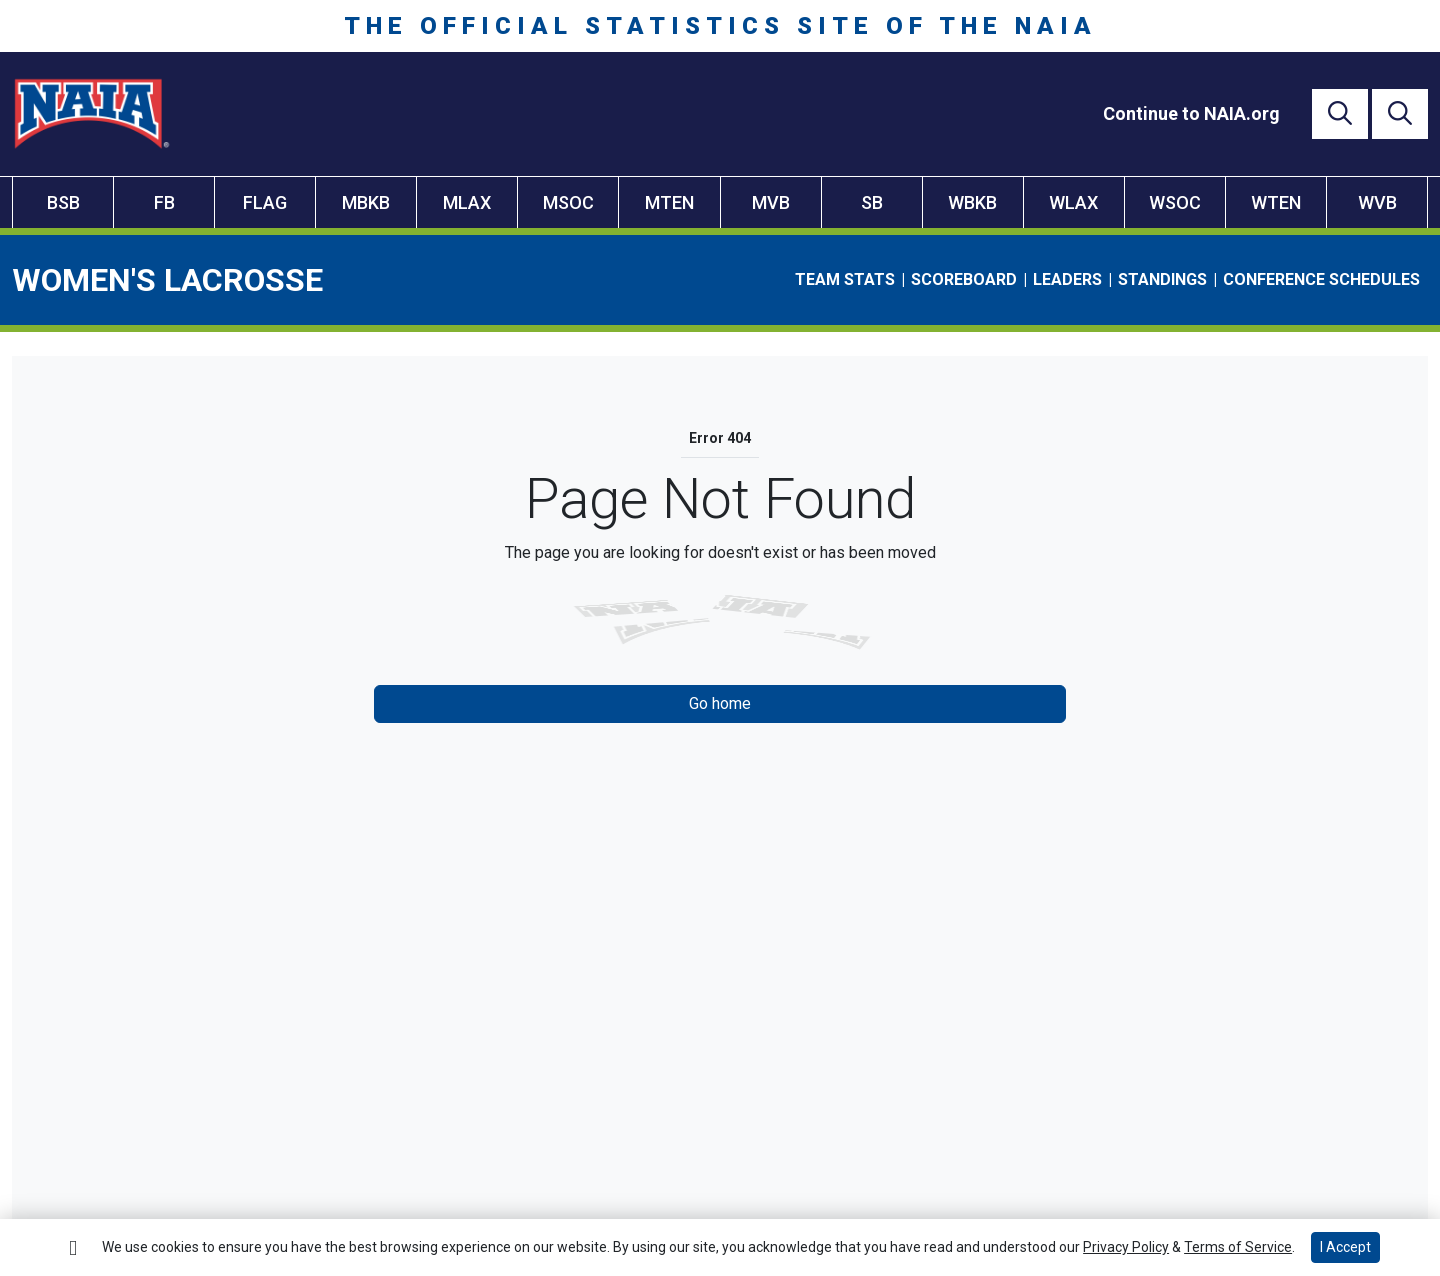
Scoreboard (964, 279)
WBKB (972, 202)
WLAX (1073, 202)
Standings (1162, 279)
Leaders (1067, 279)
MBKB (366, 202)
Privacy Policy (1126, 1247)
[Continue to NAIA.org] (1191, 113)
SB (872, 202)
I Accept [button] (1345, 1247)
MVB (771, 202)
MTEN (669, 202)
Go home (720, 703)
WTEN (1276, 202)
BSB (63, 202)
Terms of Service (1238, 1247)
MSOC (568, 202)
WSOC (1175, 202)
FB (164, 202)
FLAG (265, 202)
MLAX (467, 202)
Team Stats (845, 279)
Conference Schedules (1321, 279)
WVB (1377, 202)
